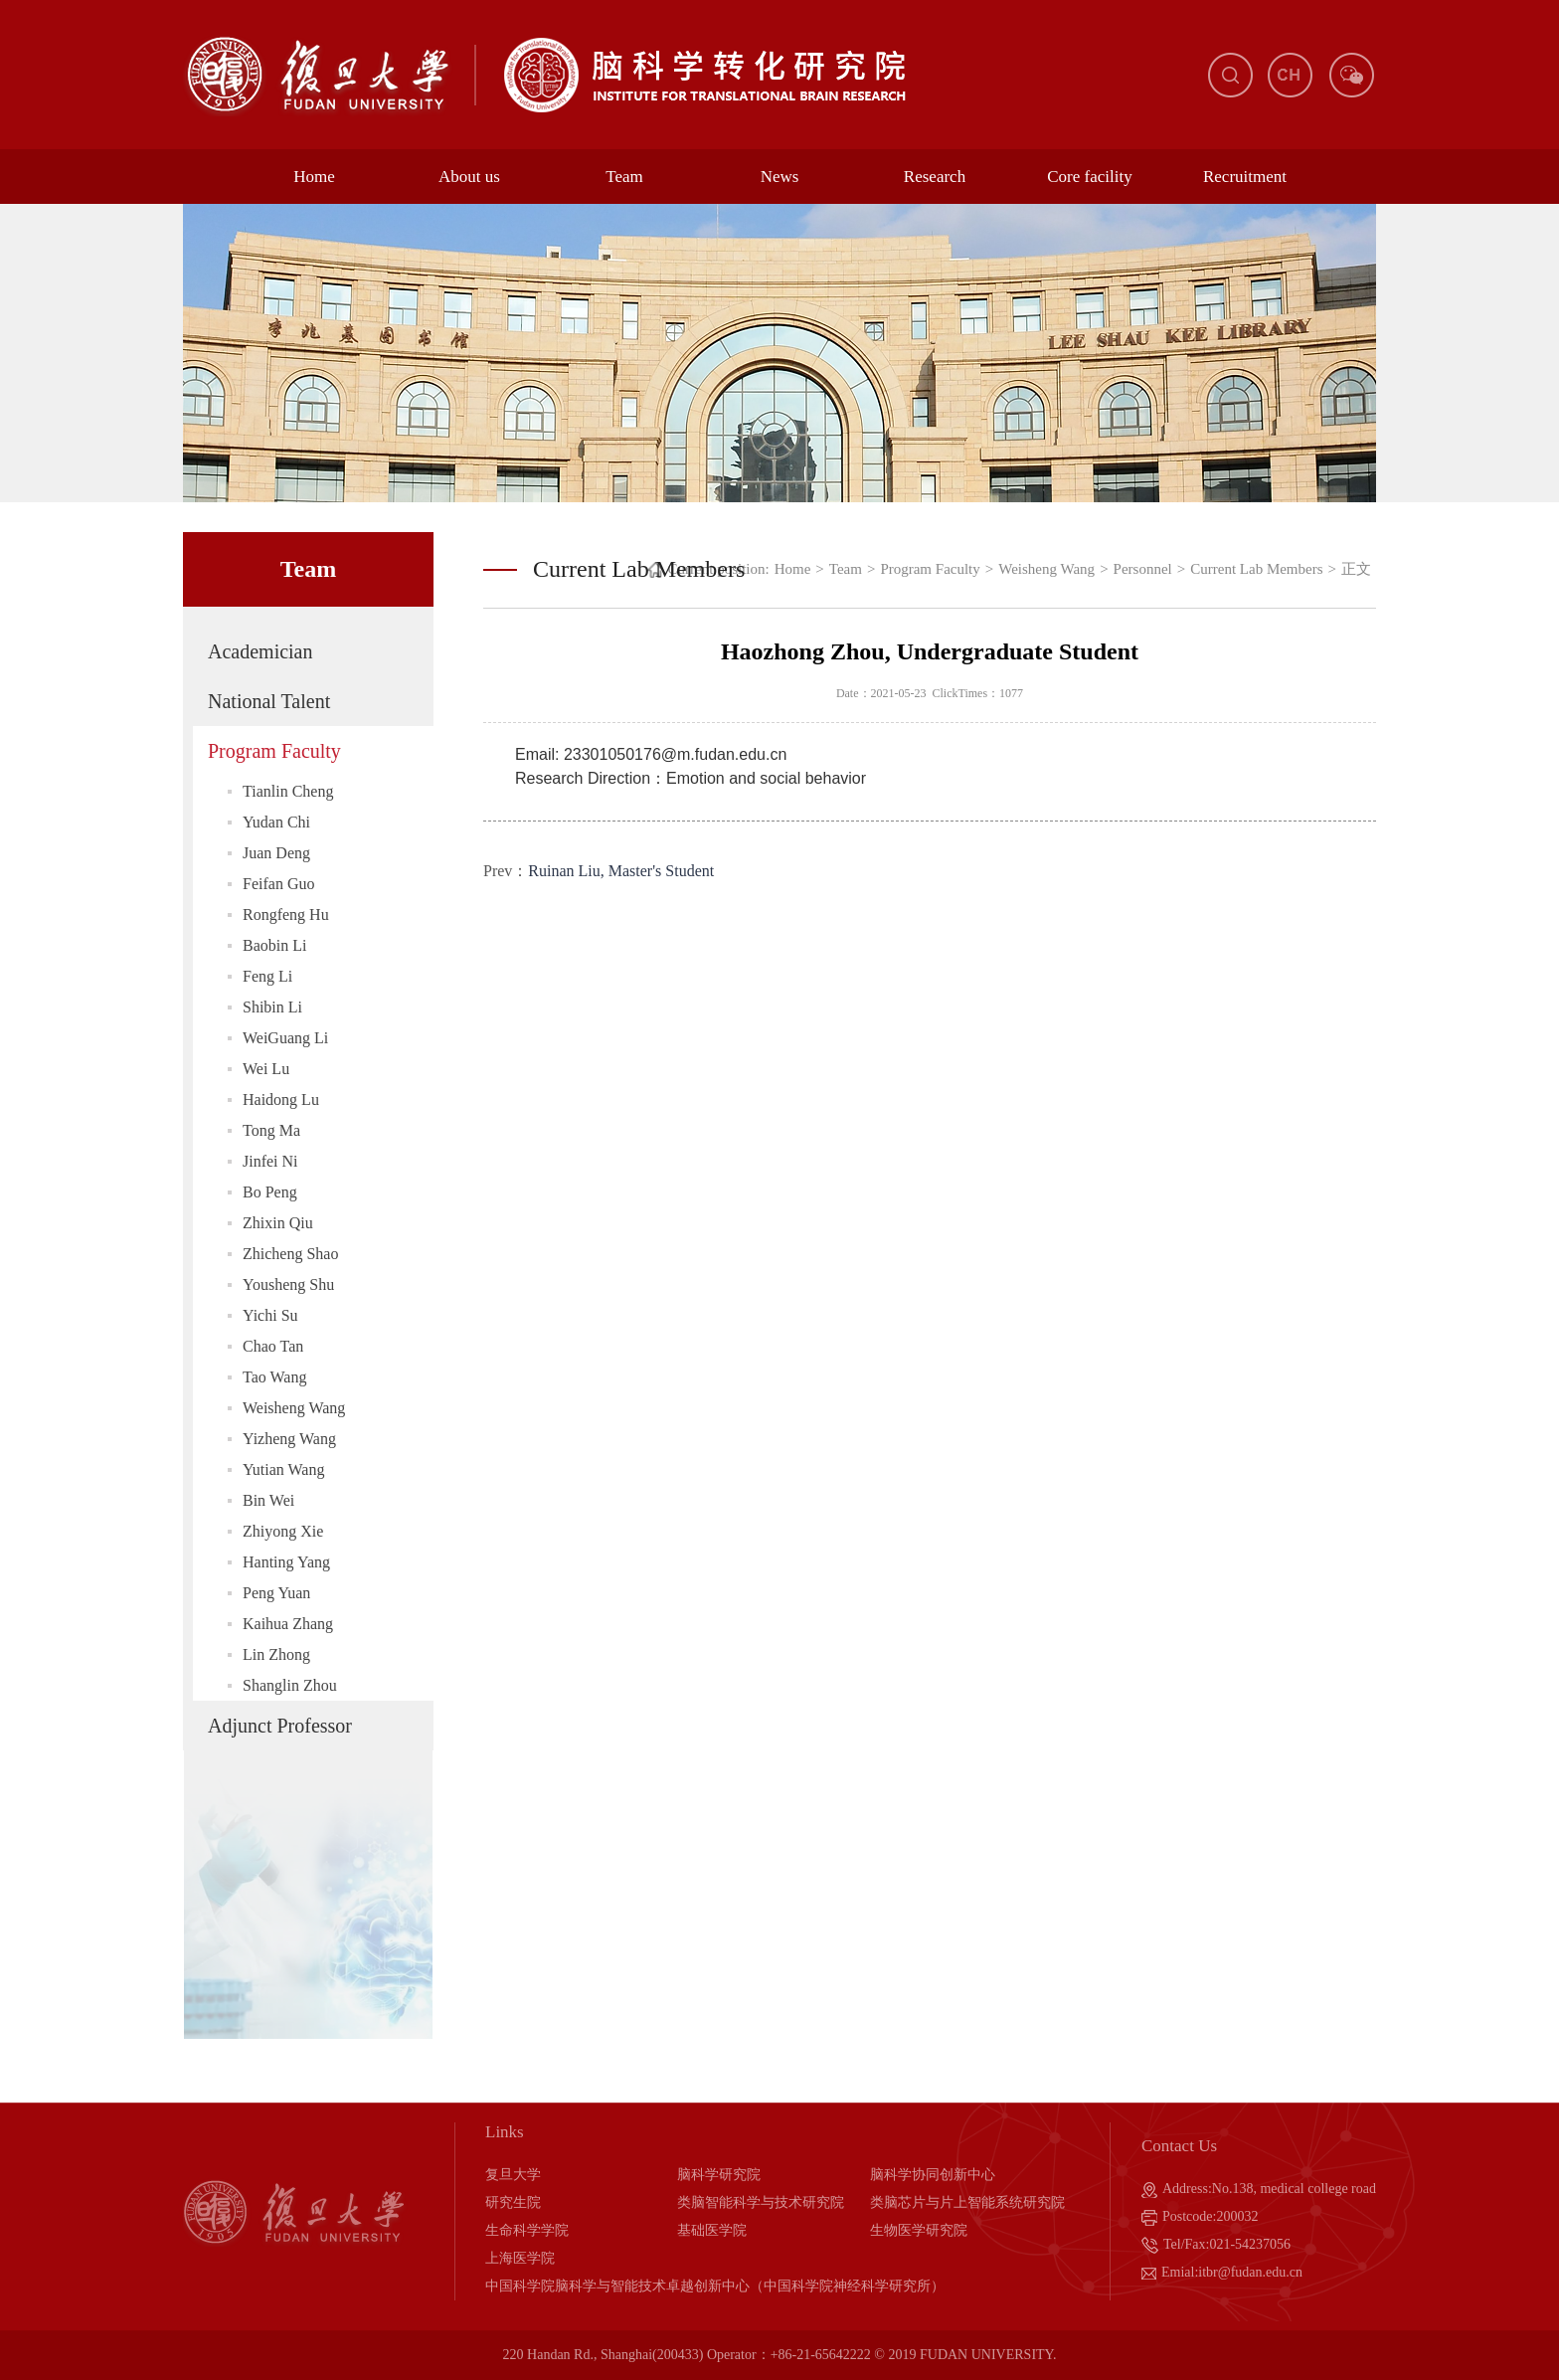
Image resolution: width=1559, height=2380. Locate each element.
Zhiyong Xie (283, 1531)
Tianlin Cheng (288, 791)
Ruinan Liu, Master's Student (621, 870)
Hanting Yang (286, 1562)
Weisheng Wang (294, 1407)
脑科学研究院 (719, 2174)
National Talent (269, 701)
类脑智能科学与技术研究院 (760, 2202)
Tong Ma (271, 1130)
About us (469, 176)
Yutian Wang (283, 1469)
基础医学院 (712, 2230)
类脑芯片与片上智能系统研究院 (967, 2202)
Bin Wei (268, 1500)
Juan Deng (276, 852)
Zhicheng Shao (290, 1253)
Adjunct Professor (280, 1726)
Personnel (1143, 569)
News (780, 176)
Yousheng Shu (288, 1284)
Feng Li (267, 976)
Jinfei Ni (270, 1161)
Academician (260, 651)
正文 (1356, 569)
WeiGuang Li (285, 1037)
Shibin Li (272, 1007)
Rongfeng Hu (286, 914)
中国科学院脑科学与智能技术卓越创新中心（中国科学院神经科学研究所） (715, 2286)
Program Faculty (274, 751)
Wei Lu (266, 1068)
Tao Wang (274, 1377)
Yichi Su (270, 1315)
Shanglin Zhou (290, 1685)
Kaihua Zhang (288, 1623)
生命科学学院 (527, 2230)
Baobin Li (274, 945)
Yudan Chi (276, 822)
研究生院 (513, 2202)
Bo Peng (270, 1192)
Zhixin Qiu (278, 1222)
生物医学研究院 (918, 2230)
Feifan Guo (278, 883)
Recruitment (1245, 176)
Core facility (1089, 176)
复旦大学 (513, 2174)
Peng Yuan (276, 1592)
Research (934, 176)
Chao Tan (273, 1346)
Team (624, 176)
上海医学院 (520, 2258)
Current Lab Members (1256, 569)
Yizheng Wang (289, 1438)
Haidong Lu (281, 1099)
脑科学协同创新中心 (932, 2174)
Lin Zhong (276, 1654)
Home (314, 176)
